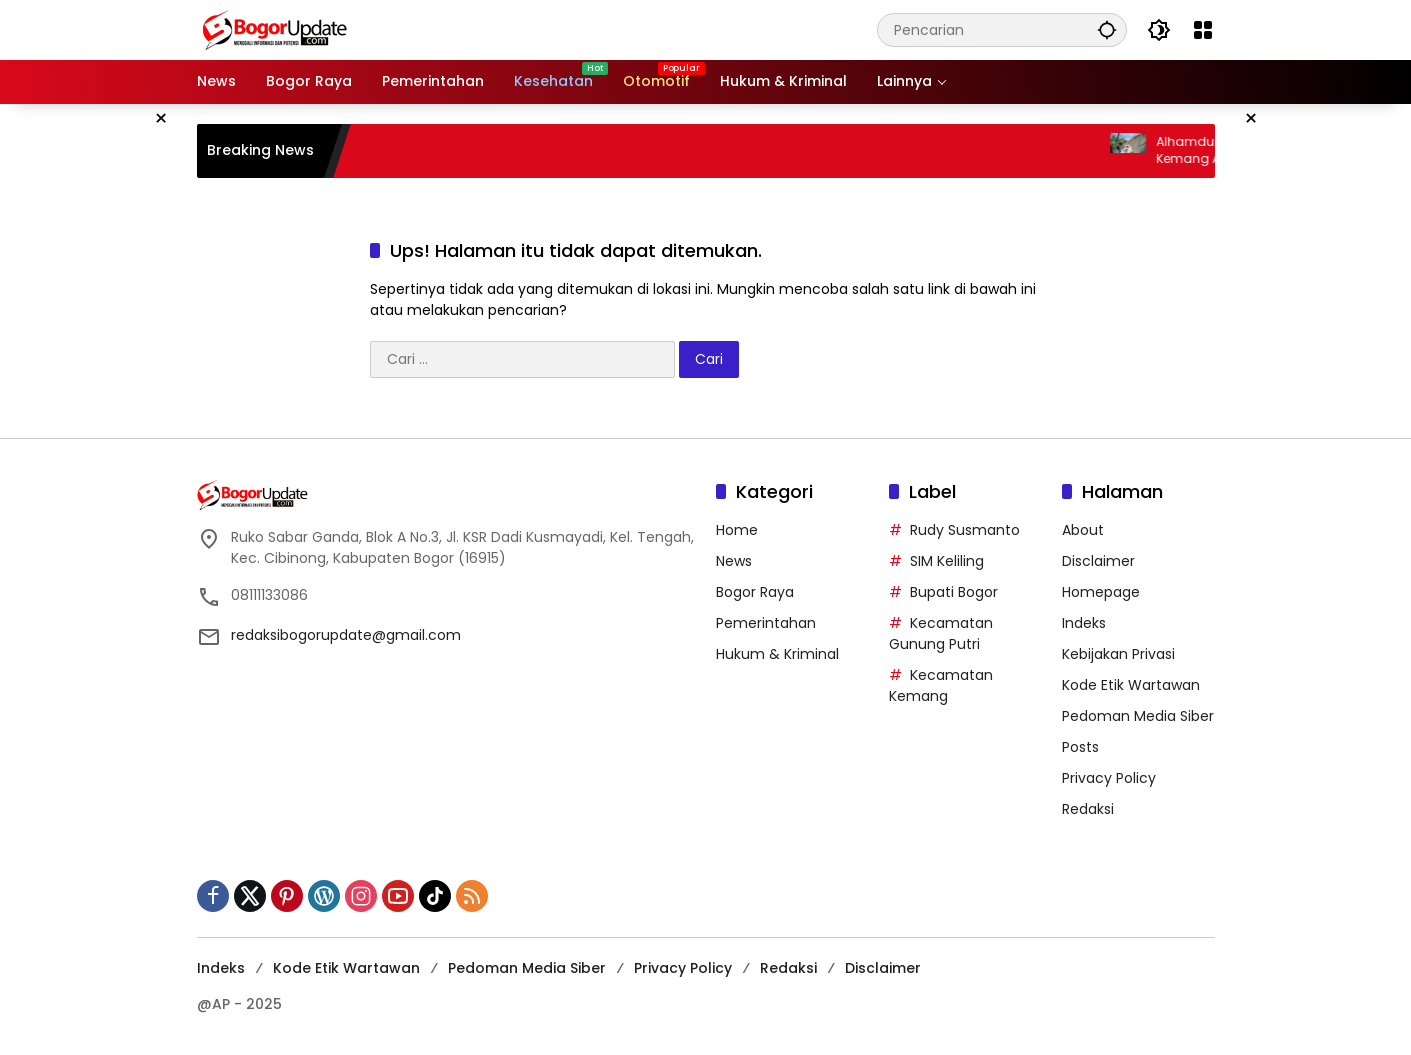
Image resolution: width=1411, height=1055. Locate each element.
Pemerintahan (766, 623)
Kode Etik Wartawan (1131, 685)
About (1083, 530)
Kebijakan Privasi (1118, 654)
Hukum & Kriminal (777, 654)
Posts (1080, 747)
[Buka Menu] (1203, 30)
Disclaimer (1098, 561)
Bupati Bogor (954, 592)
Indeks (1084, 623)
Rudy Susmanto (965, 530)
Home (737, 530)
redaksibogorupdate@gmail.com (346, 635)
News (734, 561)
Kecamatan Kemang (941, 685)
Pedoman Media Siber (1138, 716)
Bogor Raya (755, 592)
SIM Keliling (947, 561)
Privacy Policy (1109, 778)
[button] (1107, 29)
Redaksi (1088, 809)
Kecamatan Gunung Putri (941, 633)
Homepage (1101, 592)
